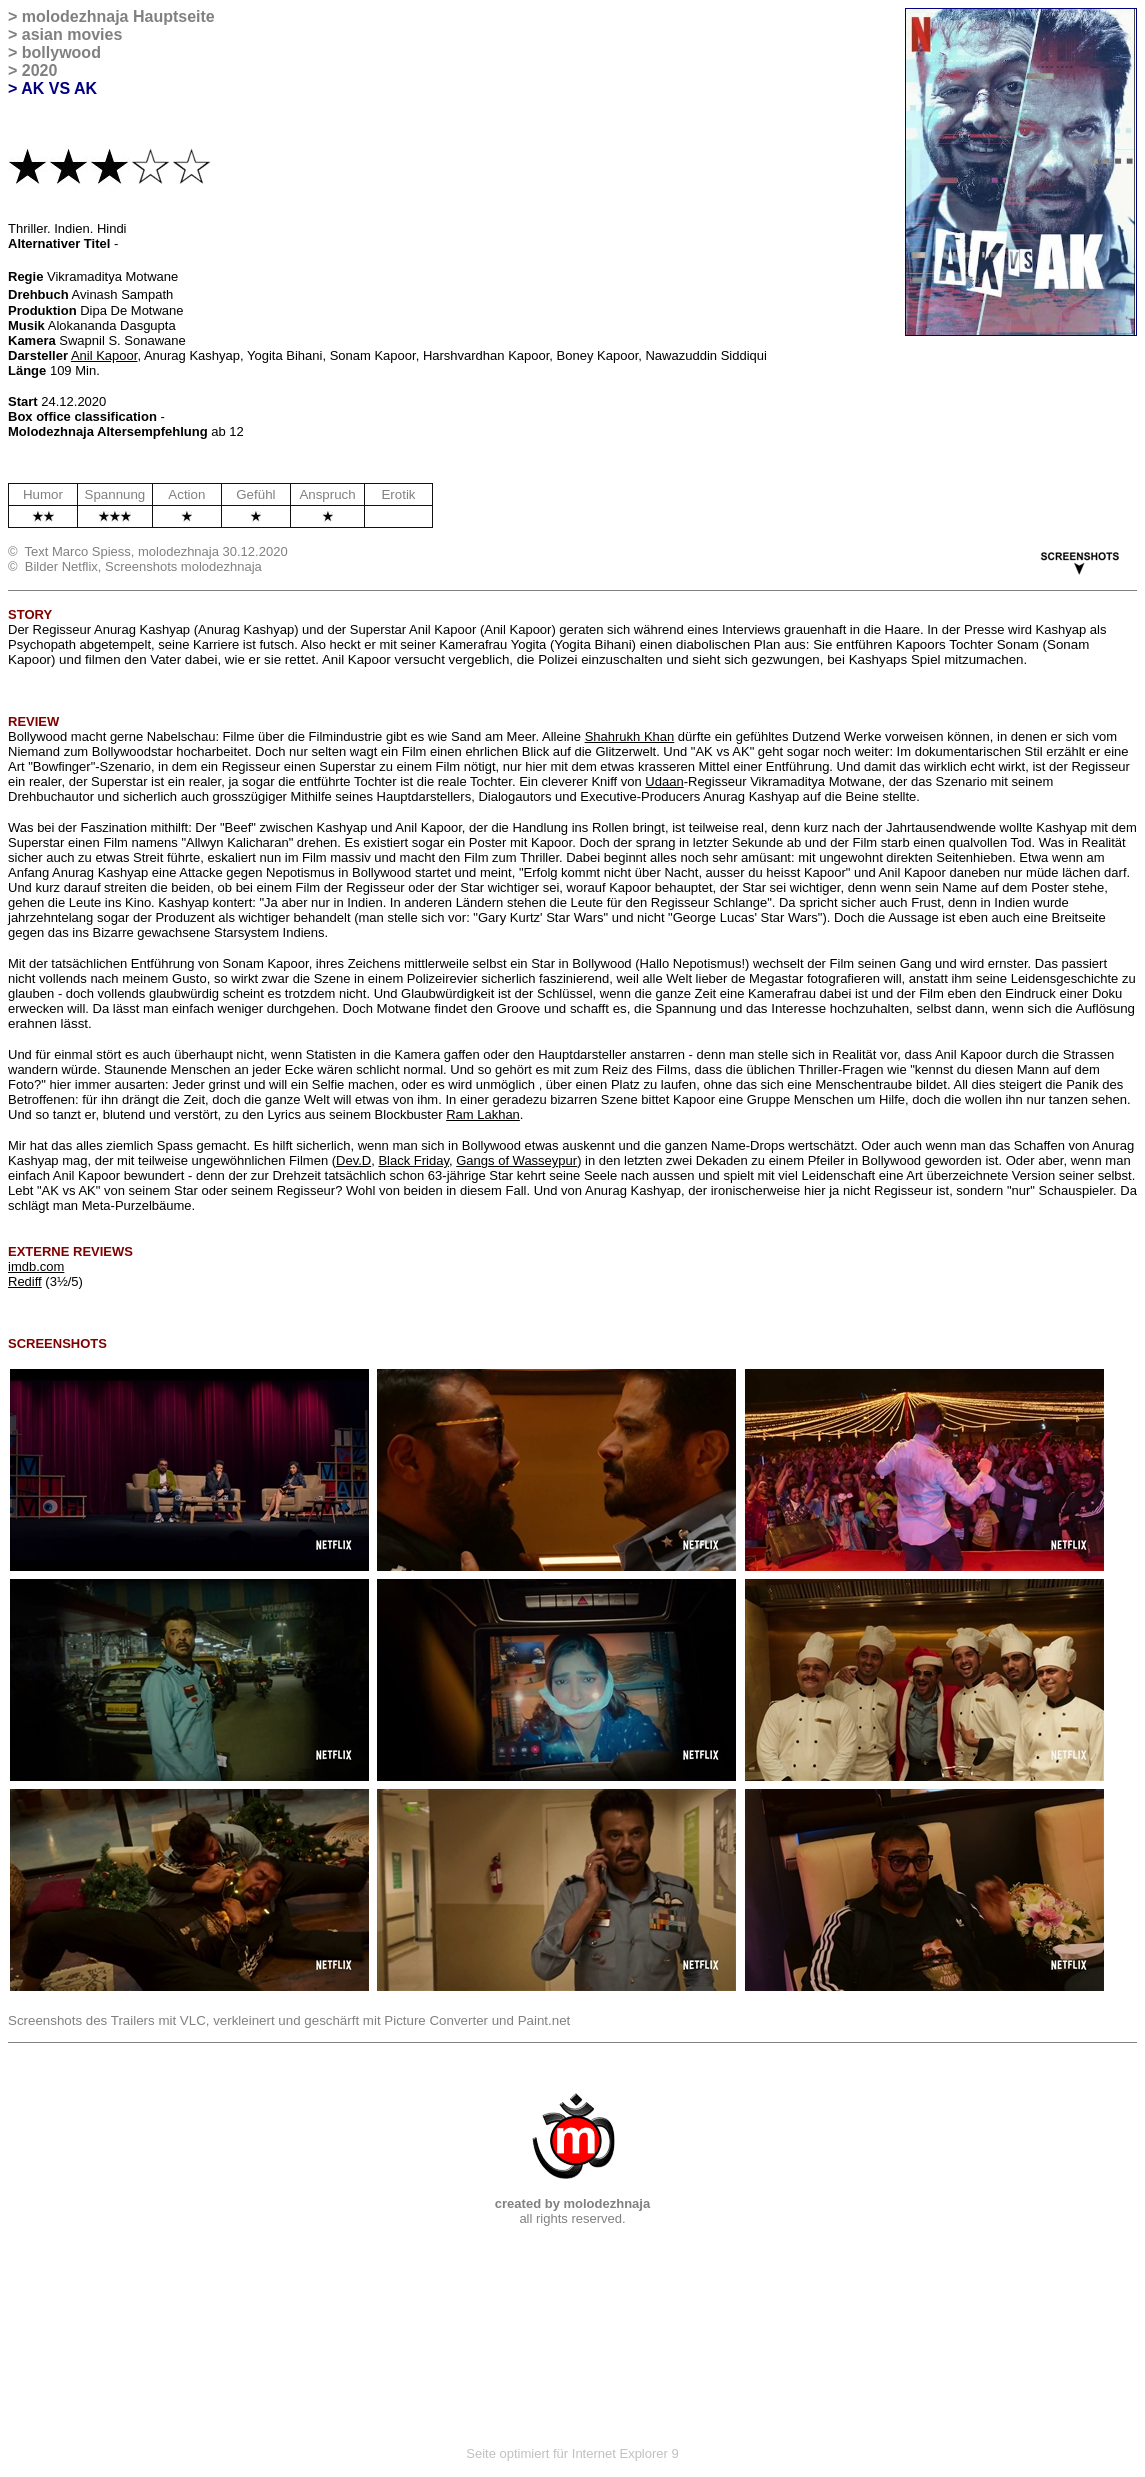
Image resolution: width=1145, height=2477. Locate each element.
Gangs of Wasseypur (516, 1160)
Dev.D (353, 1160)
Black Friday (413, 1160)
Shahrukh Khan (630, 736)
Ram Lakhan (483, 1114)
